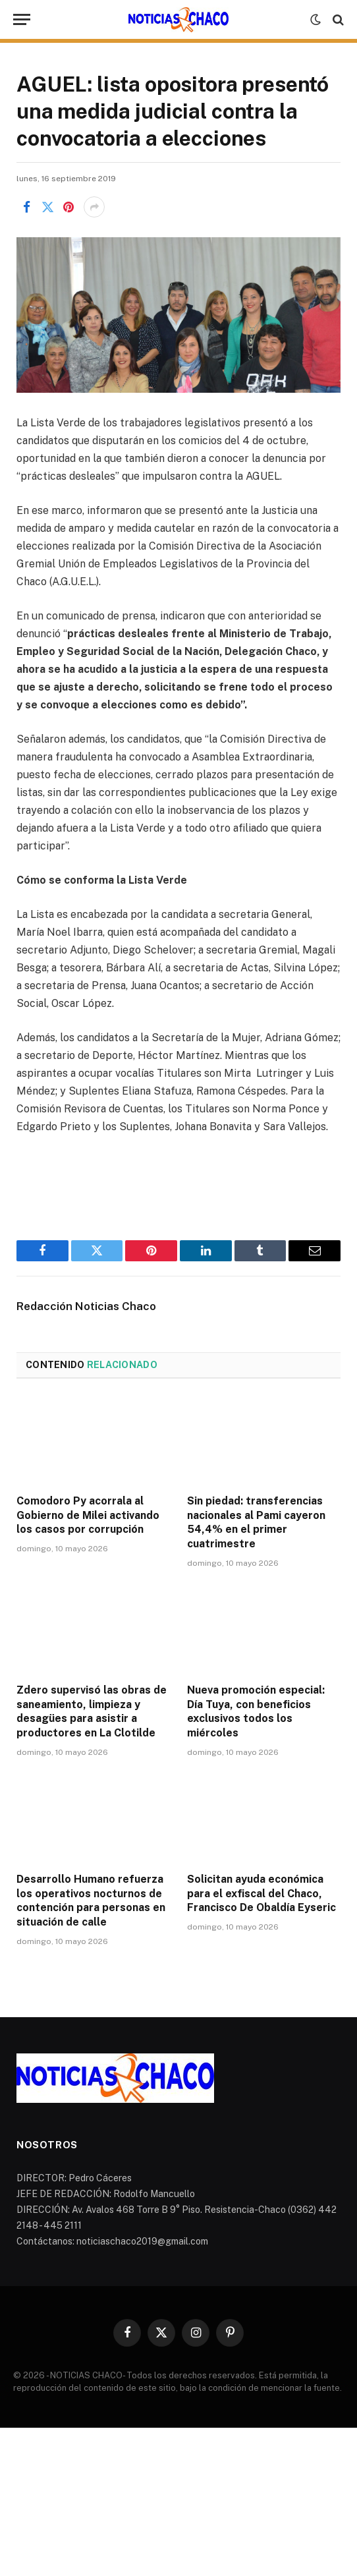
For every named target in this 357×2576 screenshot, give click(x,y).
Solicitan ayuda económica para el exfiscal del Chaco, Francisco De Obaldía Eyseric (261, 1893)
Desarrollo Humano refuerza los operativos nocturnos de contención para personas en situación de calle (90, 1900)
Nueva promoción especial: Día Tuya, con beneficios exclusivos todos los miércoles (256, 1711)
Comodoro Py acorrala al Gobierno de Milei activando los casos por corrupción (87, 1515)
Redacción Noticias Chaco (86, 1306)
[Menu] (21, 19)
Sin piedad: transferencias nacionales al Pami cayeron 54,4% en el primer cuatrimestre (256, 1522)
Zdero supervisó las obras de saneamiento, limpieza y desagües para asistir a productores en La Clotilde (91, 1711)
